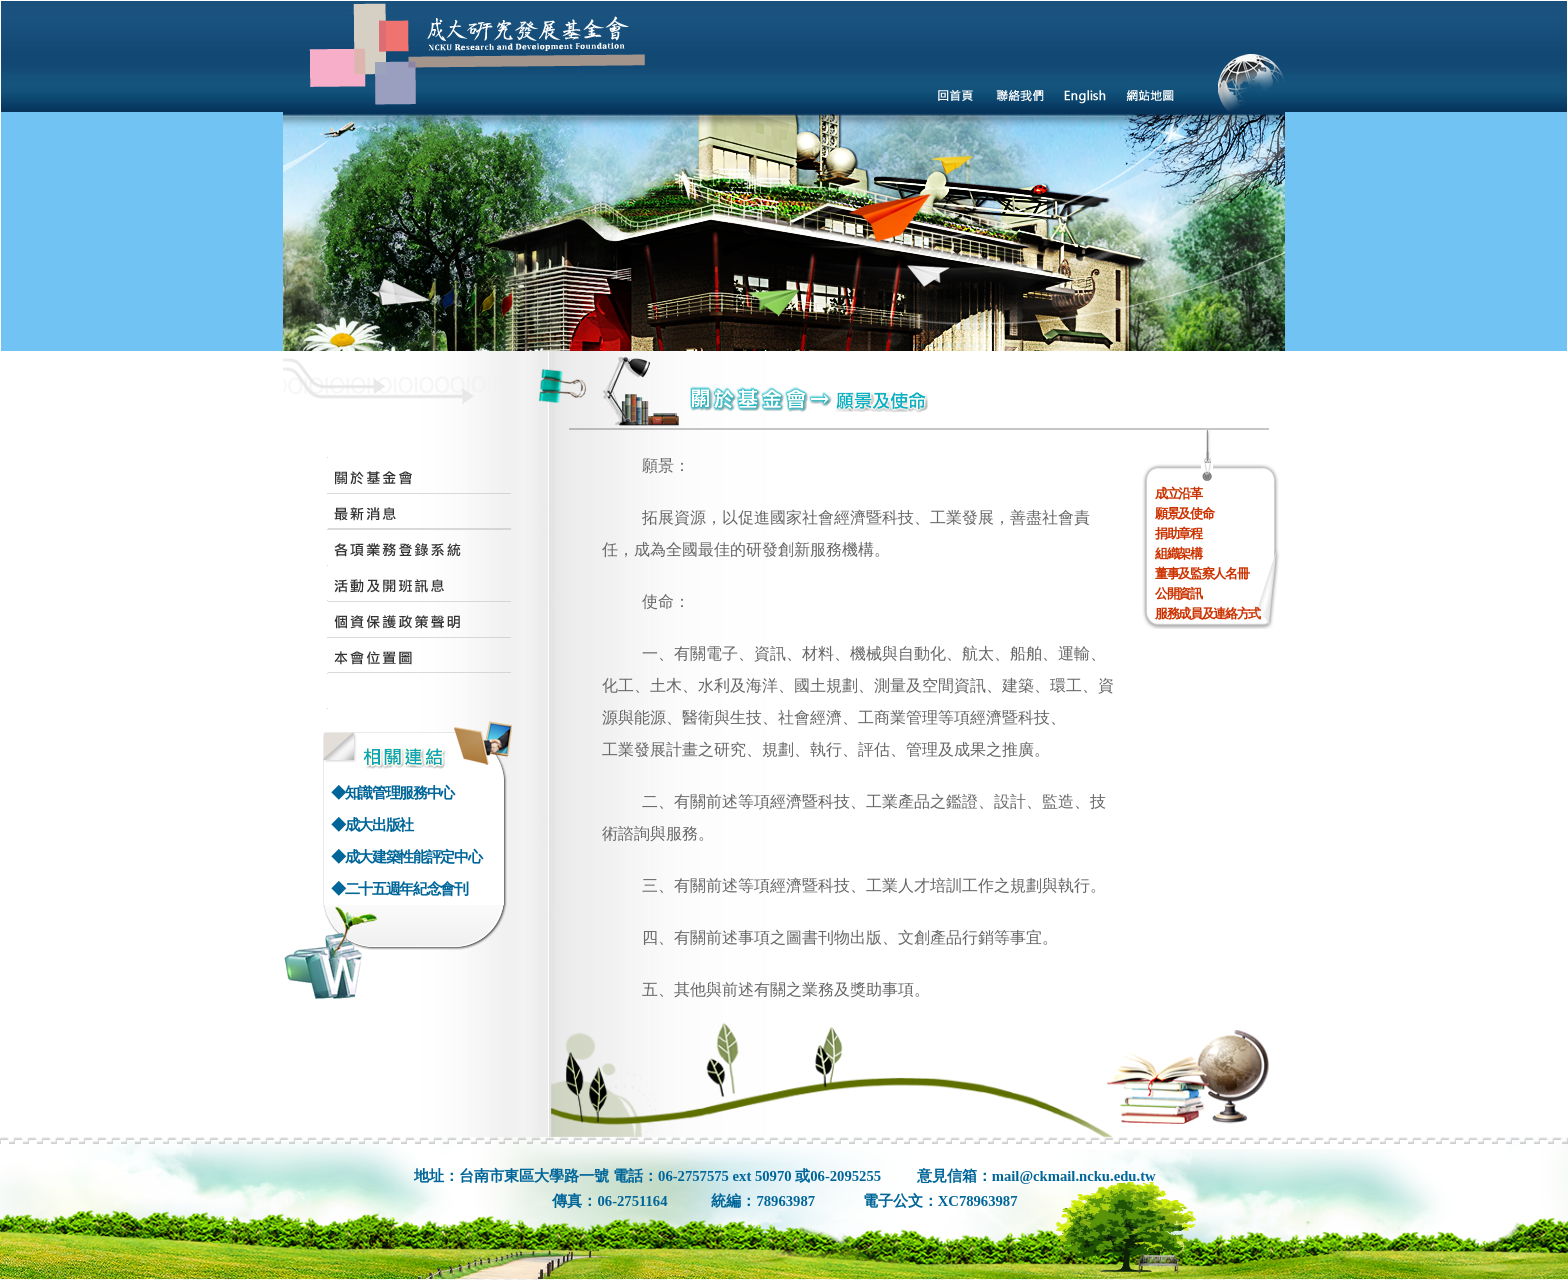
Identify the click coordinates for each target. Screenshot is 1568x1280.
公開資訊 (1178, 593)
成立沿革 (1178, 493)
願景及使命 (1184, 513)
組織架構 (1178, 553)
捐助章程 (1178, 533)
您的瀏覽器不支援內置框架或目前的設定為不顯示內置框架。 (784, 175)
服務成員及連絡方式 (1207, 613)
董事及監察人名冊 (1201, 573)
